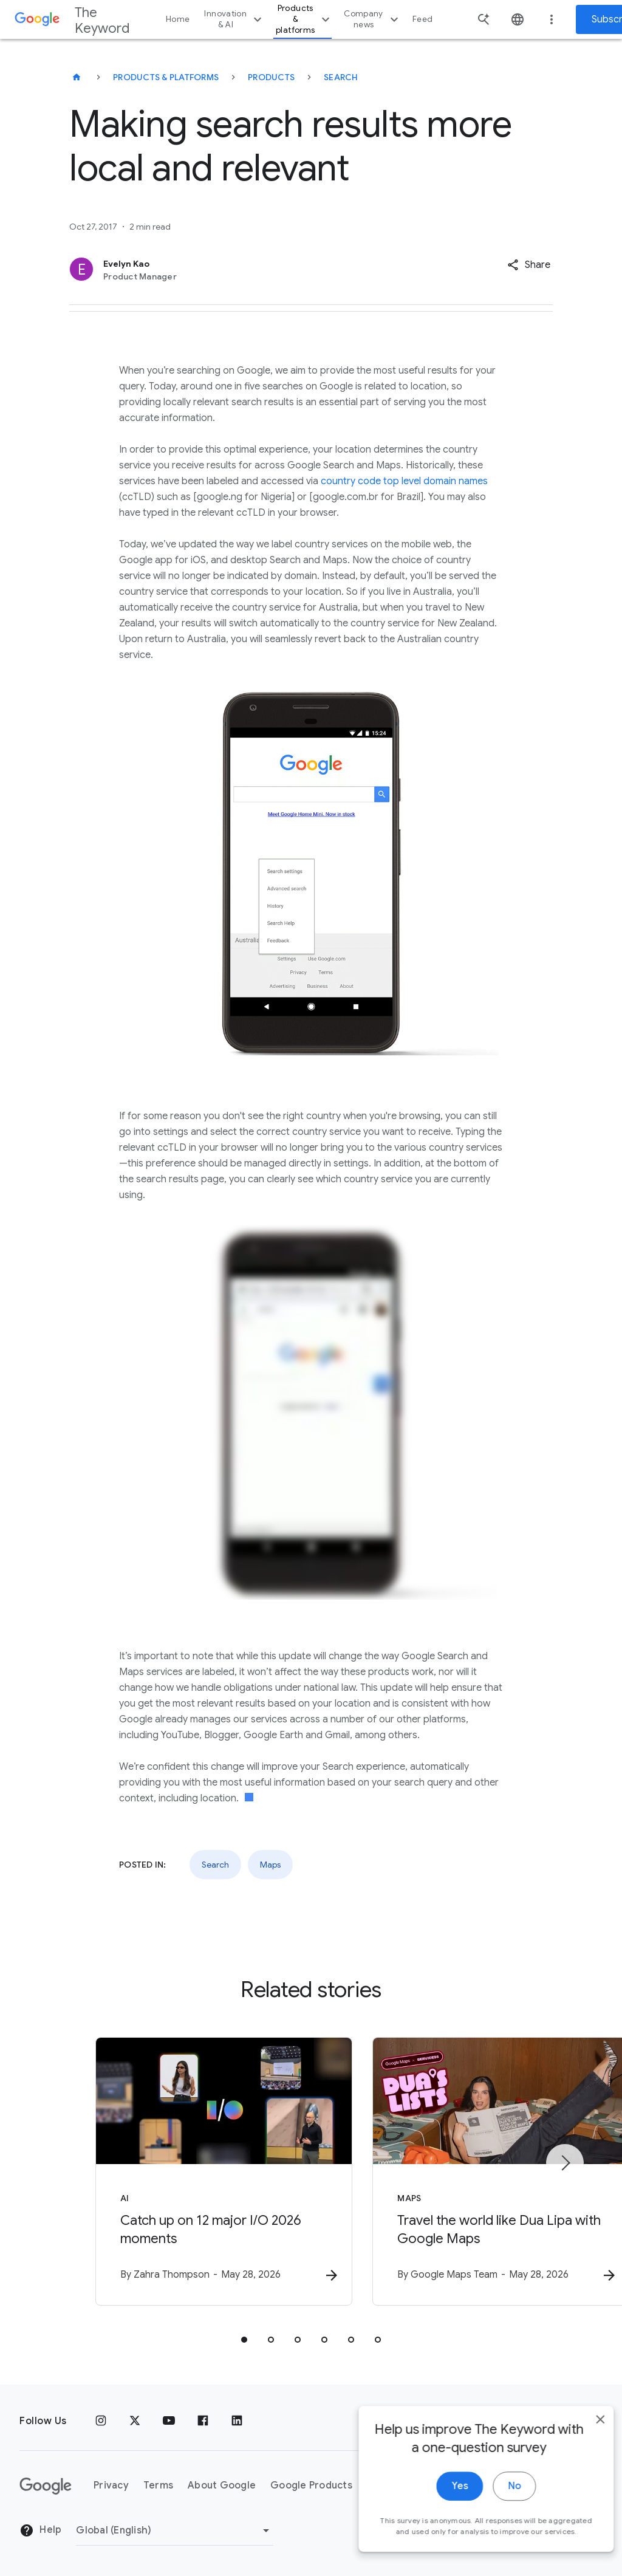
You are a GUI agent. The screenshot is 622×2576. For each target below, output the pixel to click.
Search (341, 77)
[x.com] (134, 2421)
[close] (584, 2443)
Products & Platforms (166, 77)
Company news (373, 19)
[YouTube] (168, 2421)
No (498, 2510)
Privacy (111, 2486)
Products (271, 77)
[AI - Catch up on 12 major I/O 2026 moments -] (151, 2172)
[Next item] (565, 2163)
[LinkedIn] (236, 2421)
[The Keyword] (76, 77)
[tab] (244, 2341)
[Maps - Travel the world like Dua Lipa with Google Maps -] (470, 2172)
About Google (222, 2486)
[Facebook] (202, 2421)
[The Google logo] (45, 2486)
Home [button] (178, 19)
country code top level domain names (404, 481)
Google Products (311, 2486)
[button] (529, 265)
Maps (270, 1864)
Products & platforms (304, 19)
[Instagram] (100, 2421)
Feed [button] (422, 19)
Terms (158, 2486)
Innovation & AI (234, 19)
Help (40, 2531)
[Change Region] (174, 2530)
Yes (444, 2510)
